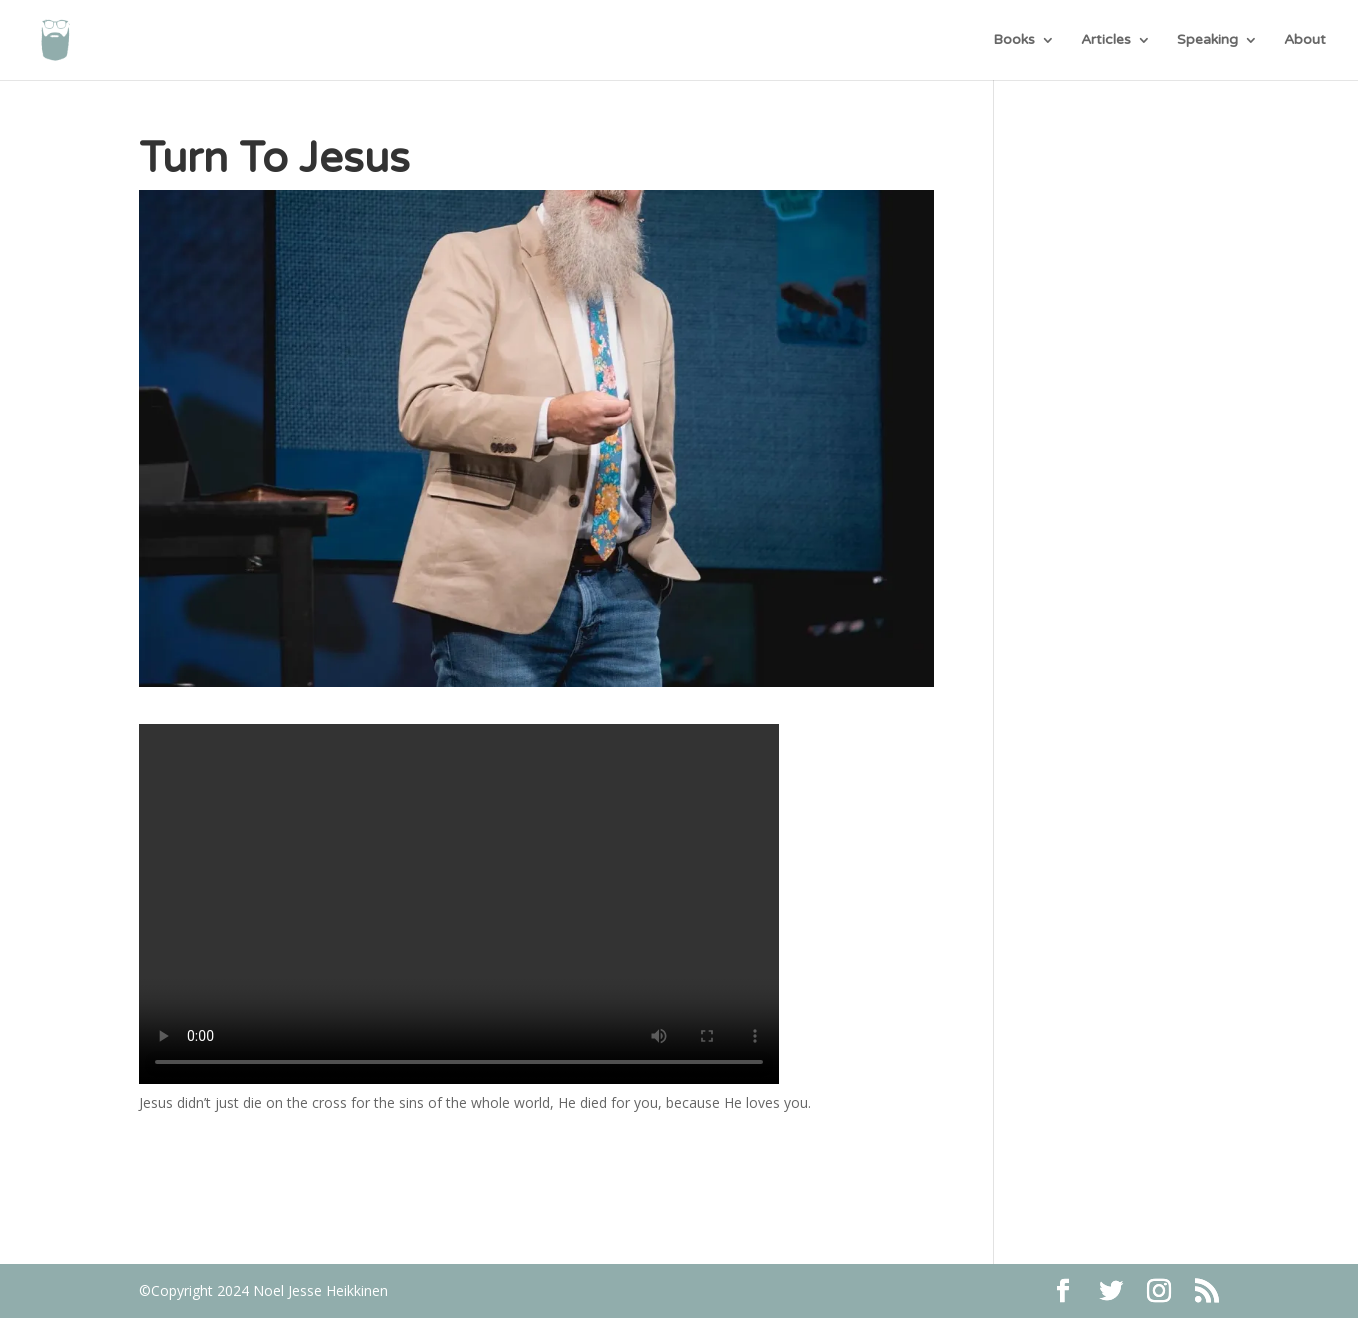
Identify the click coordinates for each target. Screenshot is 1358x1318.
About (1305, 40)
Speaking (1207, 40)
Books (1014, 40)
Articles (1106, 40)
